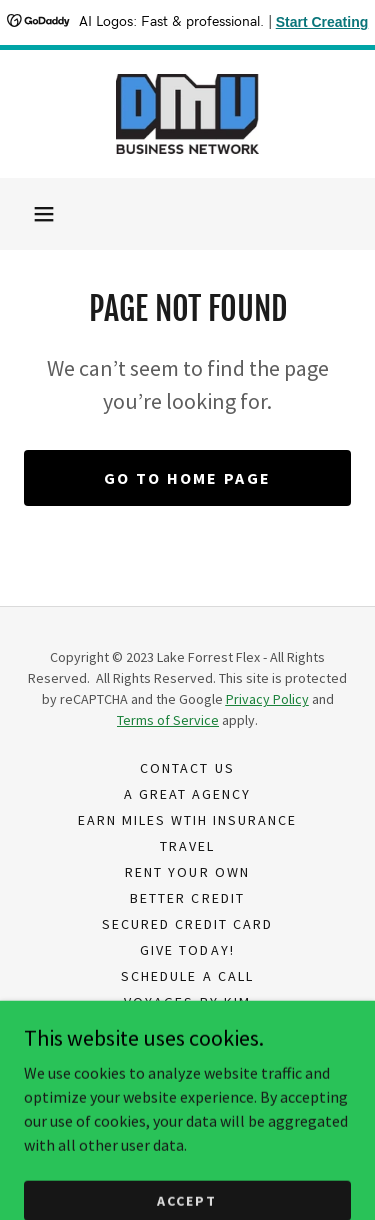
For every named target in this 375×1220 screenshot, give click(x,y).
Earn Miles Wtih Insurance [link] (187, 820)
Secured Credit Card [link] (187, 924)
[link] (188, 114)
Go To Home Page (187, 478)
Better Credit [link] (187, 898)
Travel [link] (187, 846)
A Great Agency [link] (187, 794)
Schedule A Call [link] (187, 976)
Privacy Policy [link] (187, 1054)
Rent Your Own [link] (187, 872)
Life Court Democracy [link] (187, 1028)
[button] (44, 214)
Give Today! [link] (187, 950)
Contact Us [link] (187, 768)
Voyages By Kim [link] (187, 1002)
